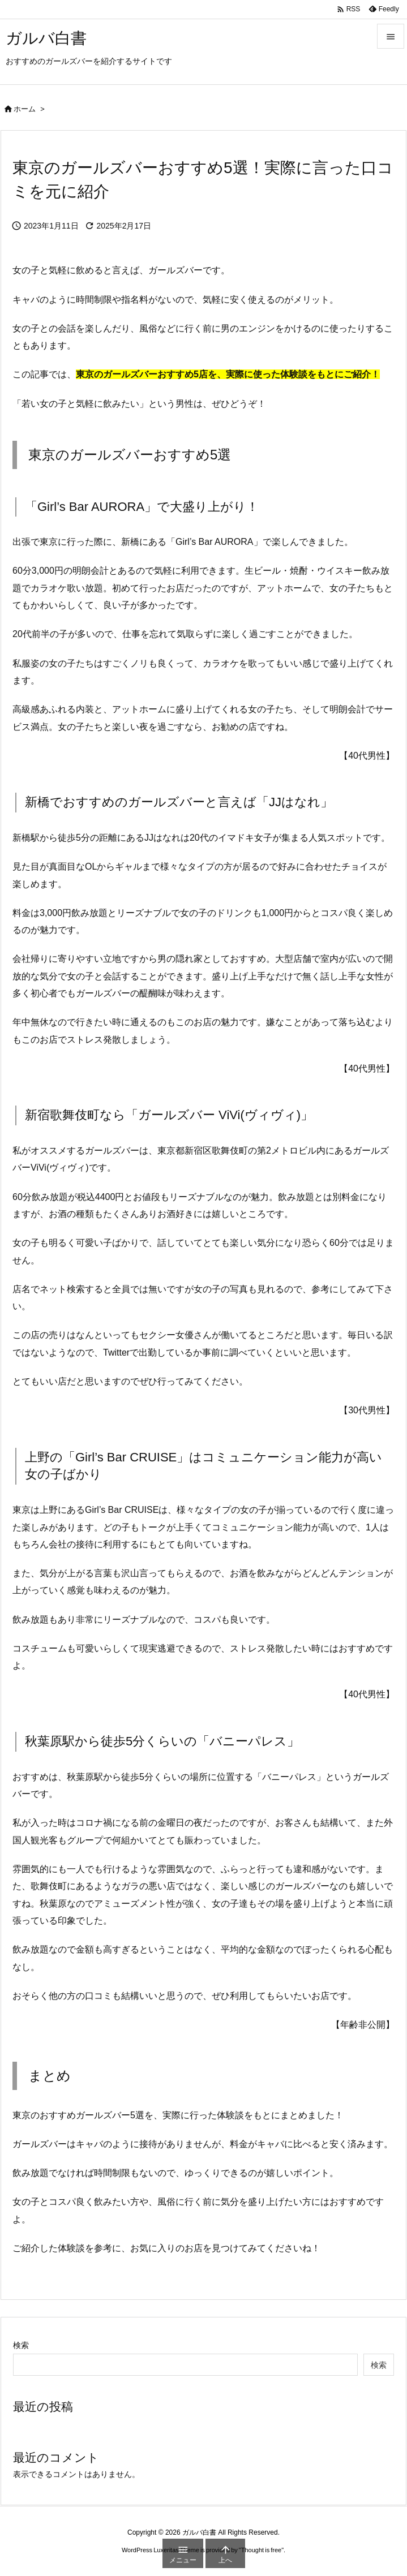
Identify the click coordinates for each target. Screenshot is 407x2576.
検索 (21, 2345)
